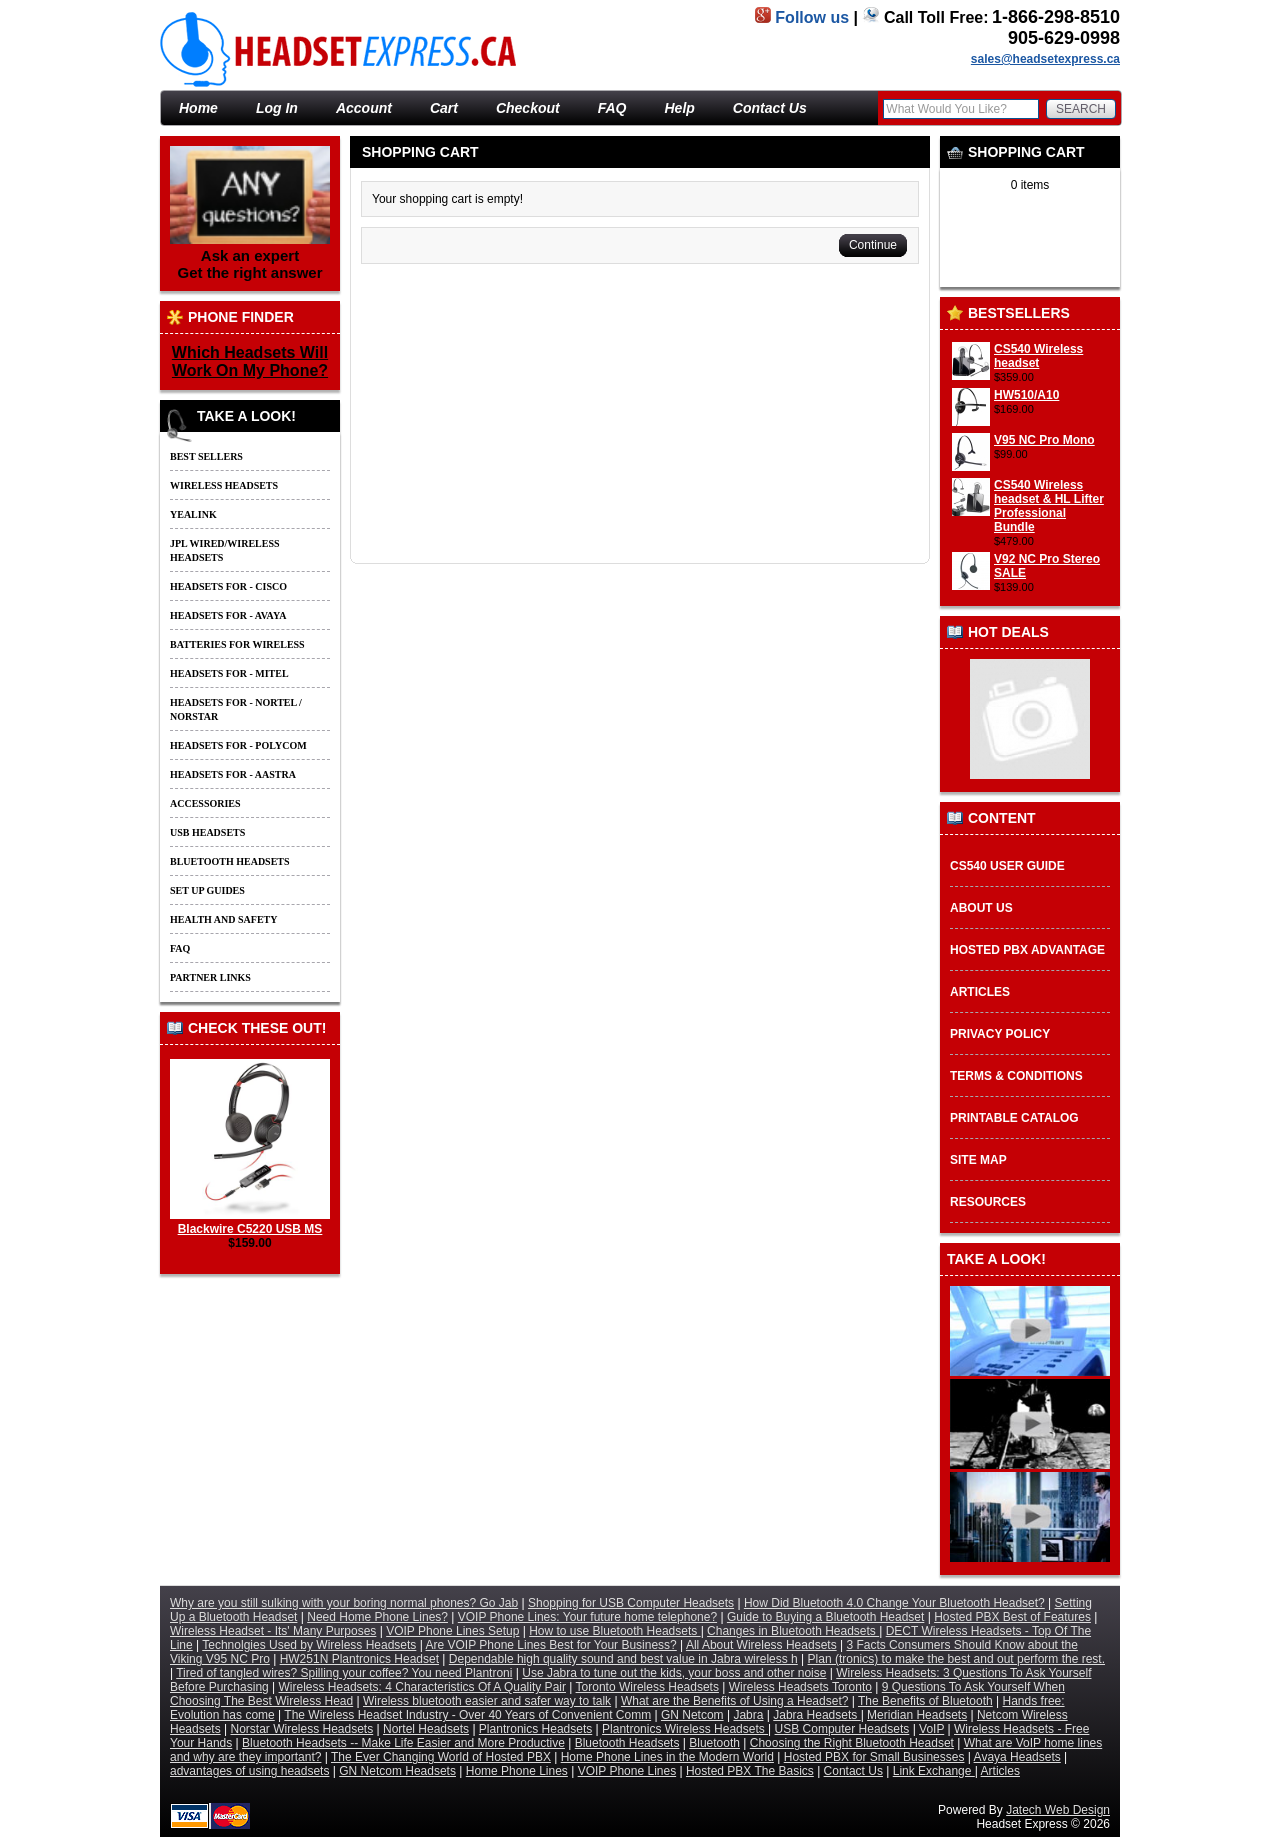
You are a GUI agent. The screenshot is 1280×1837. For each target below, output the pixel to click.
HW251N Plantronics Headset (359, 1659)
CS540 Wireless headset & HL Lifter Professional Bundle (1049, 506)
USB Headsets (207, 832)
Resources (988, 1202)
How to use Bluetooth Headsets (614, 1631)
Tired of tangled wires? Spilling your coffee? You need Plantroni (344, 1673)
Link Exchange (934, 1771)
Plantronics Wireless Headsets (685, 1729)
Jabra (748, 1715)
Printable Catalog (1014, 1118)
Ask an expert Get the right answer (250, 213)
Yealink (193, 514)
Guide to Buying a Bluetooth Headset (825, 1617)
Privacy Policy (1000, 1034)
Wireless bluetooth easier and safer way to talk (487, 1701)
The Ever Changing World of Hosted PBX (441, 1757)
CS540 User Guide (1007, 866)
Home (1054, 82)
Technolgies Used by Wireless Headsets (309, 1645)
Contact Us (770, 108)
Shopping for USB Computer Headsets (631, 1603)
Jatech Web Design (1058, 1810)
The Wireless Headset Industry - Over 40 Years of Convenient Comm (467, 1715)
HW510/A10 (1026, 395)
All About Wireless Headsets (761, 1645)
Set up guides (207, 890)
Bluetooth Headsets (230, 861)
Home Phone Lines (517, 1771)
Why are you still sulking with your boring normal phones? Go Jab (344, 1603)
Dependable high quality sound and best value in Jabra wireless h (623, 1659)
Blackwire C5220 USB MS (250, 1222)
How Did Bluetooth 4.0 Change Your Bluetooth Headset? (894, 1603)
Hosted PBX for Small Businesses (874, 1757)
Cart (444, 108)
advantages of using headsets (249, 1771)
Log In (277, 108)
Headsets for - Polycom (238, 745)
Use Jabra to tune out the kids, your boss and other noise (674, 1673)
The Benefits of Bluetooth (925, 1701)
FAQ (612, 108)
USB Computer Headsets (842, 1729)
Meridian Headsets (917, 1715)
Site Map (978, 1160)
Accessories (205, 803)
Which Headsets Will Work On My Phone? (250, 361)
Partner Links (210, 977)
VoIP (931, 1729)
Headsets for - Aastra (233, 774)
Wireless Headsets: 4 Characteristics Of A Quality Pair (422, 1687)
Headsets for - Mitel (229, 673)
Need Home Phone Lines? (377, 1617)
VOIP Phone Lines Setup (452, 1631)
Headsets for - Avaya (228, 615)
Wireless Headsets (224, 485)
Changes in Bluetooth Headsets (793, 1631)
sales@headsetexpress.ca (1045, 59)
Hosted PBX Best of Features (1012, 1617)
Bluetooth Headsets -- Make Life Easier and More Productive (403, 1743)
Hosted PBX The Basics (750, 1771)
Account (364, 108)
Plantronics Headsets (535, 1729)
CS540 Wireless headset (1038, 356)
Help (680, 108)
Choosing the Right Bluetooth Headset (852, 1743)
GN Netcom (692, 1715)
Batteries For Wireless (237, 644)
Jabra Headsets (816, 1715)
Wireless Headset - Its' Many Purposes (273, 1631)
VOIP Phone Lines (627, 1771)
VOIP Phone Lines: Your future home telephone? (587, 1617)
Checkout (528, 108)
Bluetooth (714, 1743)
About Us (981, 908)
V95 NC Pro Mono (1044, 440)
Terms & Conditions (1016, 1076)
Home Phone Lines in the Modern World (667, 1757)
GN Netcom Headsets (397, 1771)
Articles (980, 992)
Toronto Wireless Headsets (647, 1687)
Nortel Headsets (426, 1729)
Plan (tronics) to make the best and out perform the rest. (956, 1659)
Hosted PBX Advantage (1027, 950)
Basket (1101, 82)
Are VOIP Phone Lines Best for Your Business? (551, 1645)
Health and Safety (223, 919)
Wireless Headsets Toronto (800, 1687)
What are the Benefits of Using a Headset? (734, 1701)
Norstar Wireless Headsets (302, 1729)
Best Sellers (206, 456)
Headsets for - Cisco (228, 586)
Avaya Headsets (1017, 1757)
